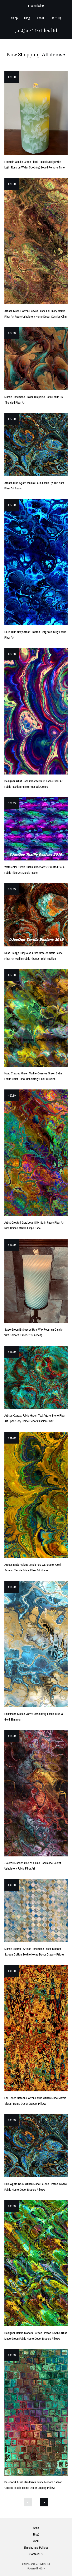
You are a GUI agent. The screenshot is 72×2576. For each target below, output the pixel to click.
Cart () (56, 18)
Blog (27, 18)
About (40, 18)
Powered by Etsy (36, 2568)
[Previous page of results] (28, 2502)
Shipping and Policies (36, 2547)
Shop (14, 18)
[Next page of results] (44, 2502)
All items (52, 54)
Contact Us (36, 2554)
